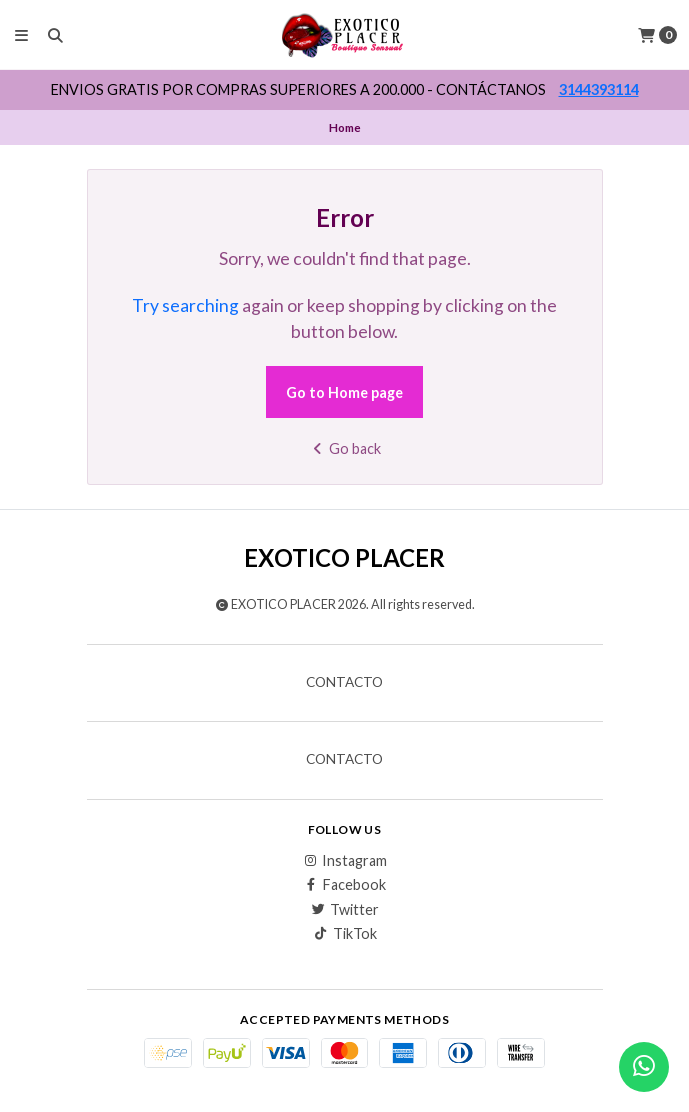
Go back (344, 448)
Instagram (344, 861)
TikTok (345, 934)
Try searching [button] (185, 305)
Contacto (344, 683)
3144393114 (599, 89)
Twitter (344, 910)
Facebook (344, 885)
